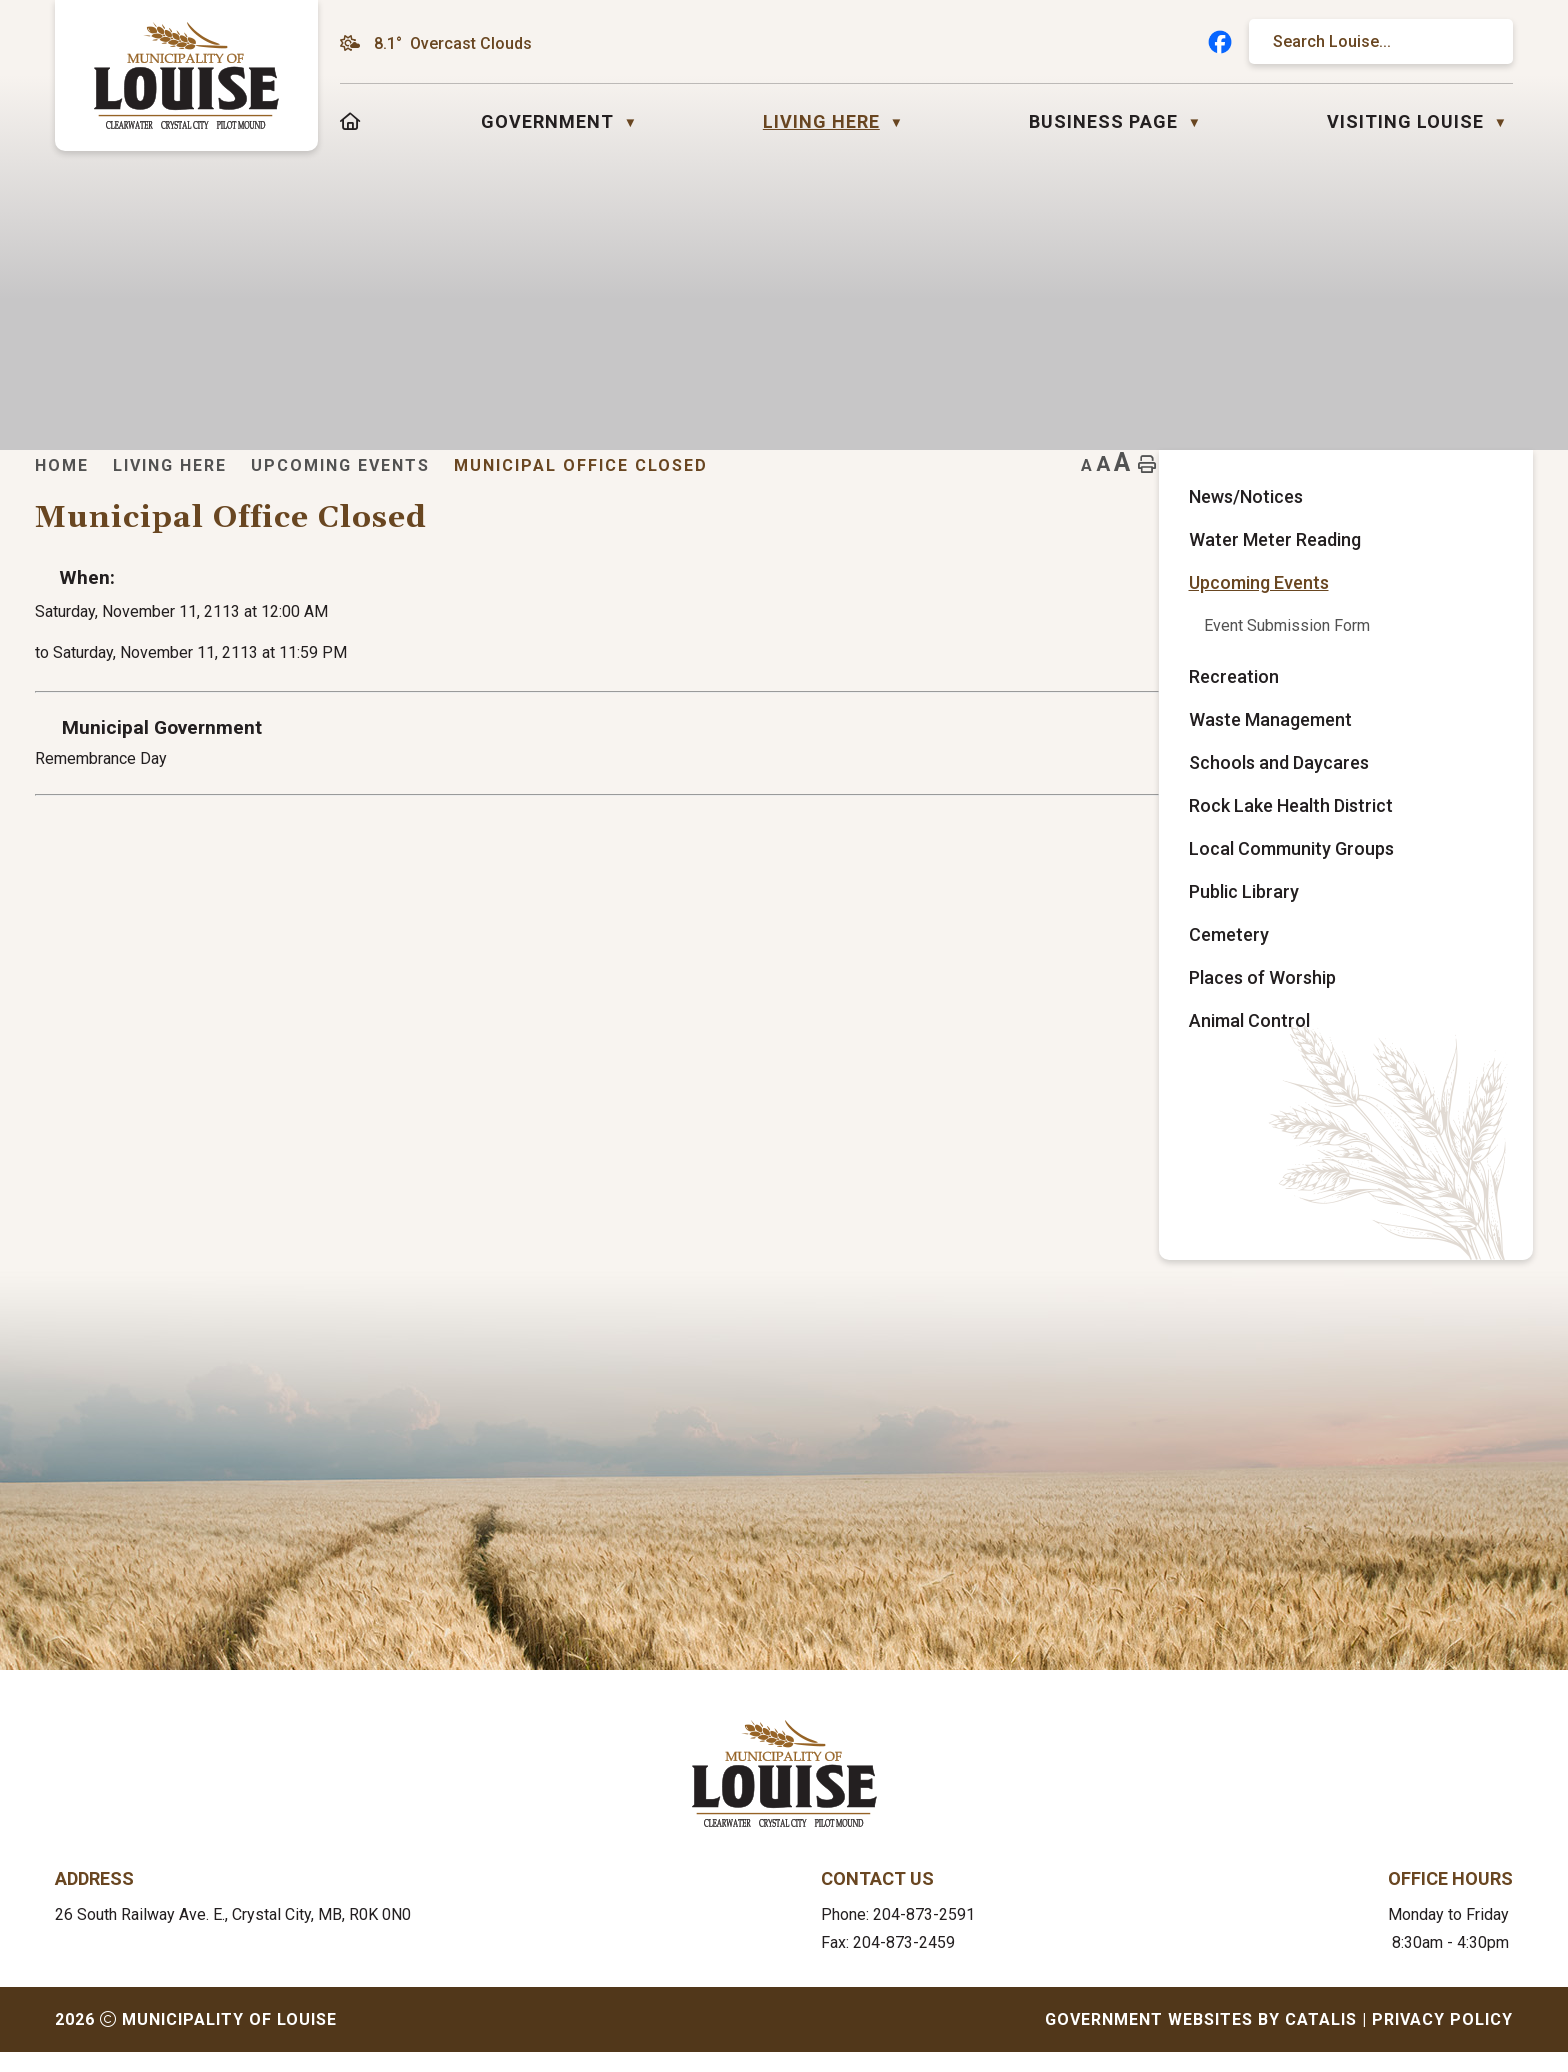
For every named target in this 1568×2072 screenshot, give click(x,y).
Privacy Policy (1442, 2039)
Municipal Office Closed (996, 495)
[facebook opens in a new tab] (1220, 42)
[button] (1479, 42)
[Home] (350, 121)
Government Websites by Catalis (1201, 2039)
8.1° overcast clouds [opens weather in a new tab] (453, 43)
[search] (1371, 41)
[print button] (1481, 495)
